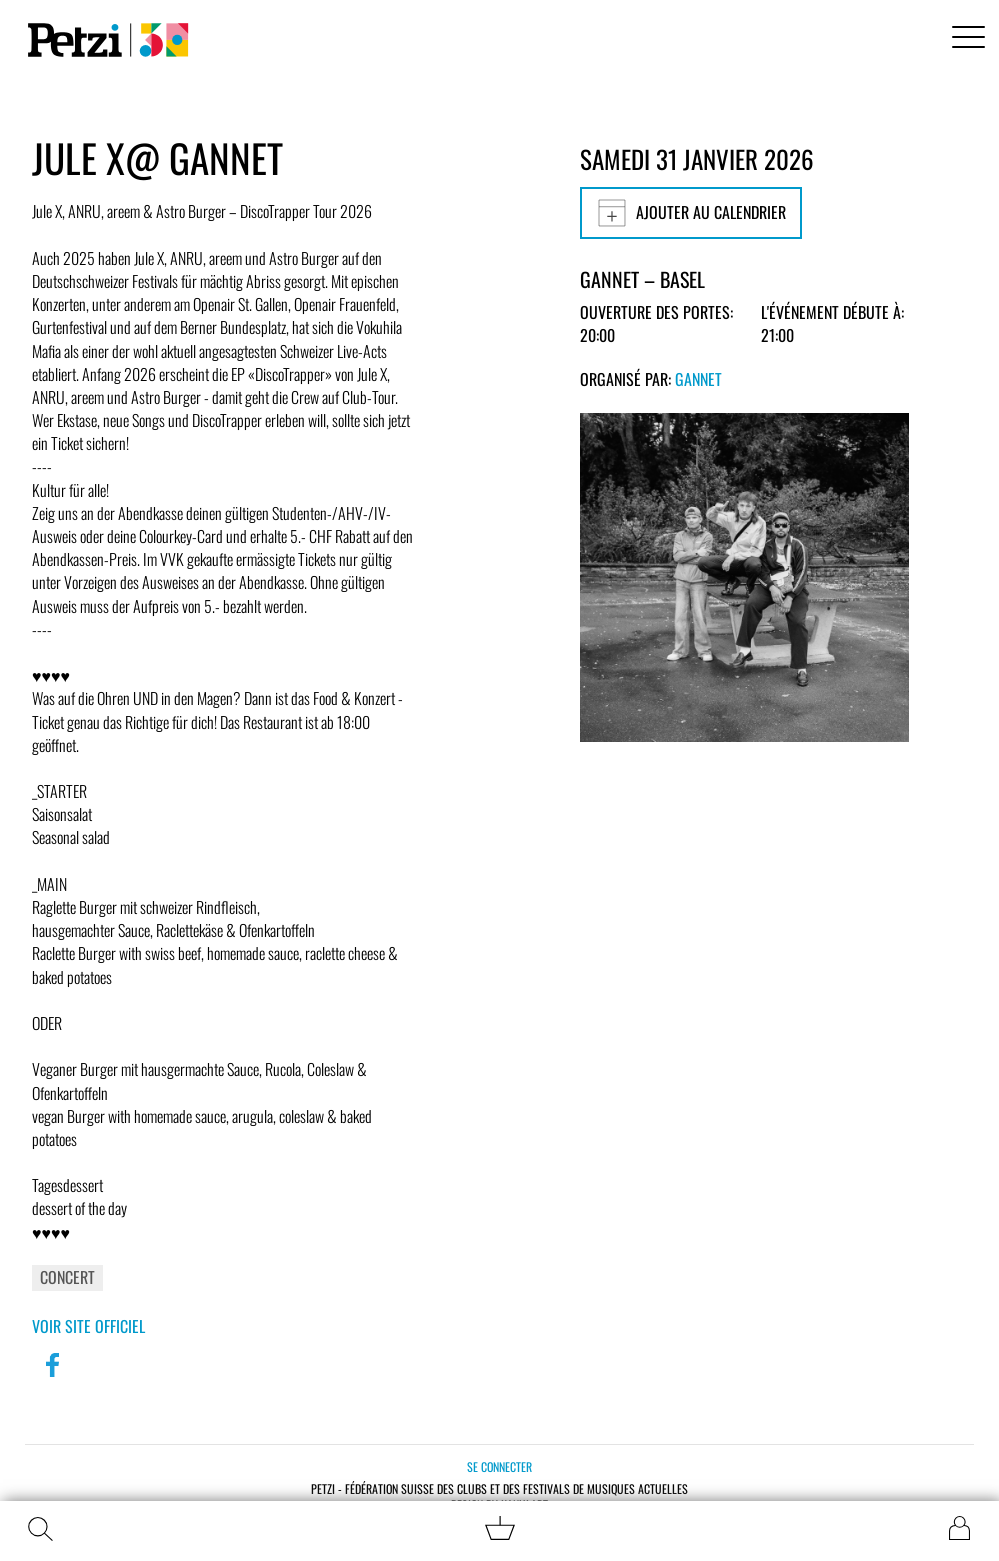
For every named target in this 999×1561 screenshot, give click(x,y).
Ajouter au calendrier (691, 213)
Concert (67, 1277)
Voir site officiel (88, 1326)
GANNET (698, 379)
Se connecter (499, 1466)
